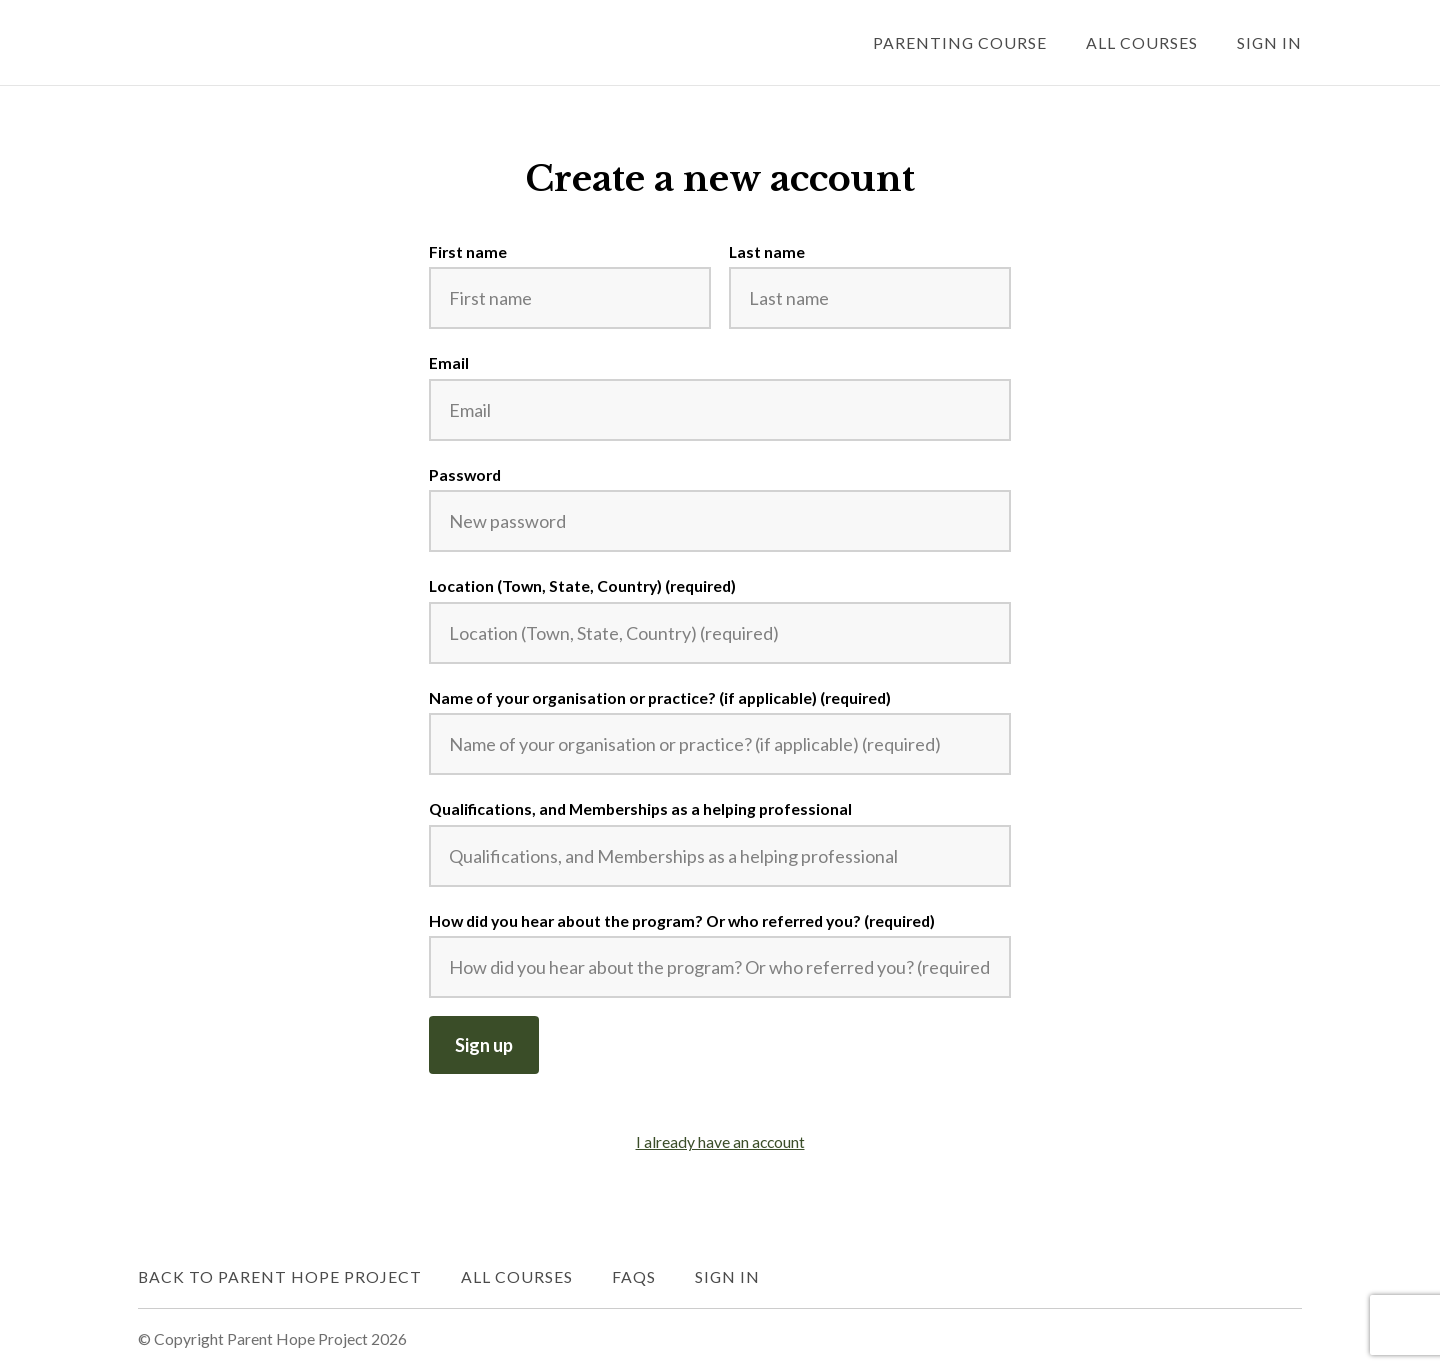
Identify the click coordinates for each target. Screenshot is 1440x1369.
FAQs (634, 1276)
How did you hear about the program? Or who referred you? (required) (682, 920)
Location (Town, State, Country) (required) (582, 585)
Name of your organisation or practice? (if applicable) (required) (660, 697)
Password (465, 474)
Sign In (1269, 42)
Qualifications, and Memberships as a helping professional (640, 808)
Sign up (484, 1045)
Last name (767, 251)
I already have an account (720, 1141)
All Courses (1142, 42)
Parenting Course (960, 42)
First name (468, 251)
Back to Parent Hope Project (280, 1276)
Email (449, 362)
